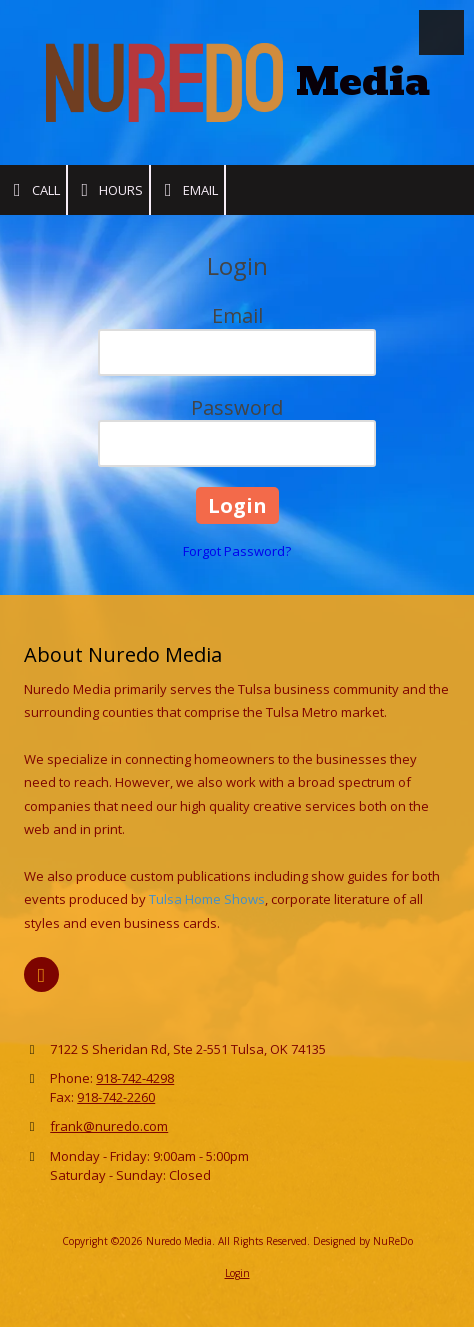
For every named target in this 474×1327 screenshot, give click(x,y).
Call (33, 190)
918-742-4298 (135, 1078)
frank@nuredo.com (109, 1126)
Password (237, 407)
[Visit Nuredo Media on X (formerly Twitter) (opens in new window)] (41, 974)
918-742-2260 (116, 1097)
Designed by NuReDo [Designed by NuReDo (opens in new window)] (363, 1241)
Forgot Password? (237, 551)
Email (187, 190)
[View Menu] (441, 32)
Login (237, 1273)
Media (363, 82)
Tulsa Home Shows (207, 899)
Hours (109, 190)
